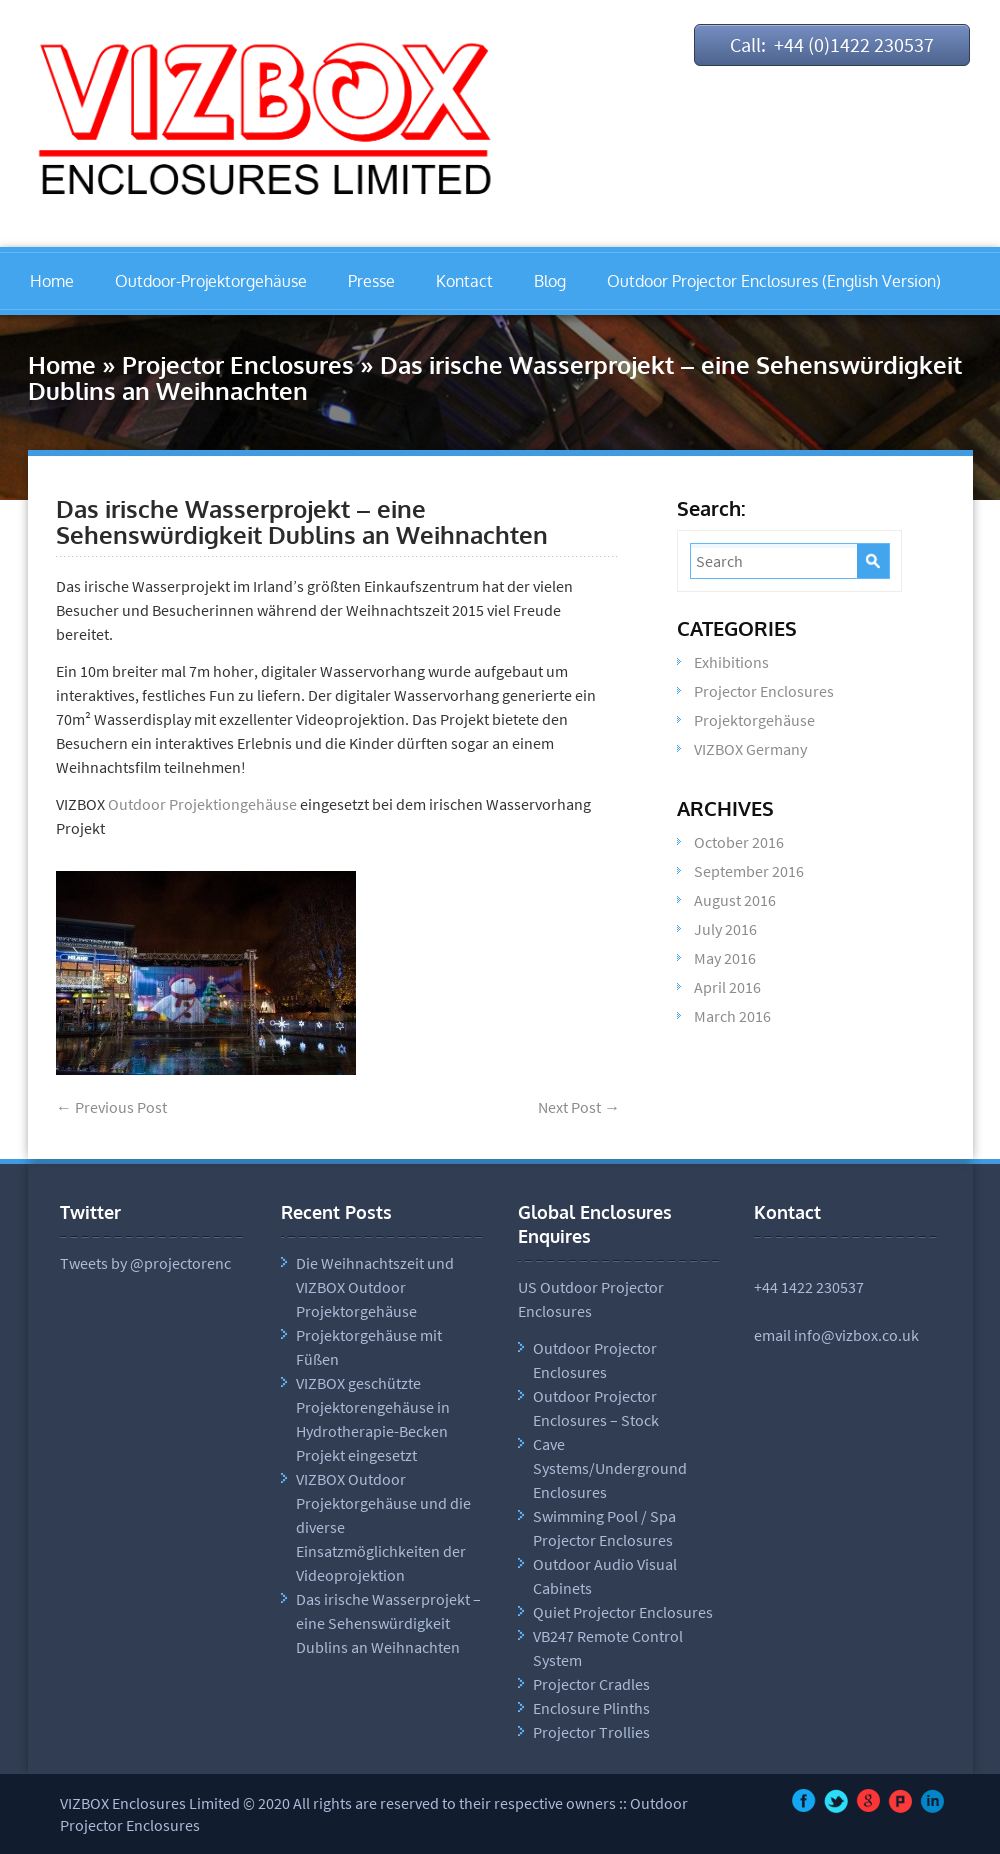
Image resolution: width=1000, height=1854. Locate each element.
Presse (371, 281)
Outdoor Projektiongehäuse (202, 804)
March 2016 (732, 1016)
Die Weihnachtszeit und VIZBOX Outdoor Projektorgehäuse (375, 1287)
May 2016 (725, 958)
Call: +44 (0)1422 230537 (832, 44)
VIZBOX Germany (750, 749)
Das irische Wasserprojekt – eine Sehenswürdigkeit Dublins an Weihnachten (302, 521)
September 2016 (749, 871)
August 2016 (735, 900)
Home (52, 281)
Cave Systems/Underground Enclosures (610, 1468)
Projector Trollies (591, 1732)
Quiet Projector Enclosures (623, 1612)
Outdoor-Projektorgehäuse (211, 281)
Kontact (464, 281)
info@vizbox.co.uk (856, 1335)
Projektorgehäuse (754, 720)
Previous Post (111, 1107)
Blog (550, 281)
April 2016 (727, 987)
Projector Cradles (591, 1684)
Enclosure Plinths (591, 1708)
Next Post (579, 1107)
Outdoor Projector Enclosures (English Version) (774, 281)
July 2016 (725, 929)
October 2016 (739, 842)
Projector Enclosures (238, 364)
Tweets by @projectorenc (145, 1263)
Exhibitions (731, 662)
